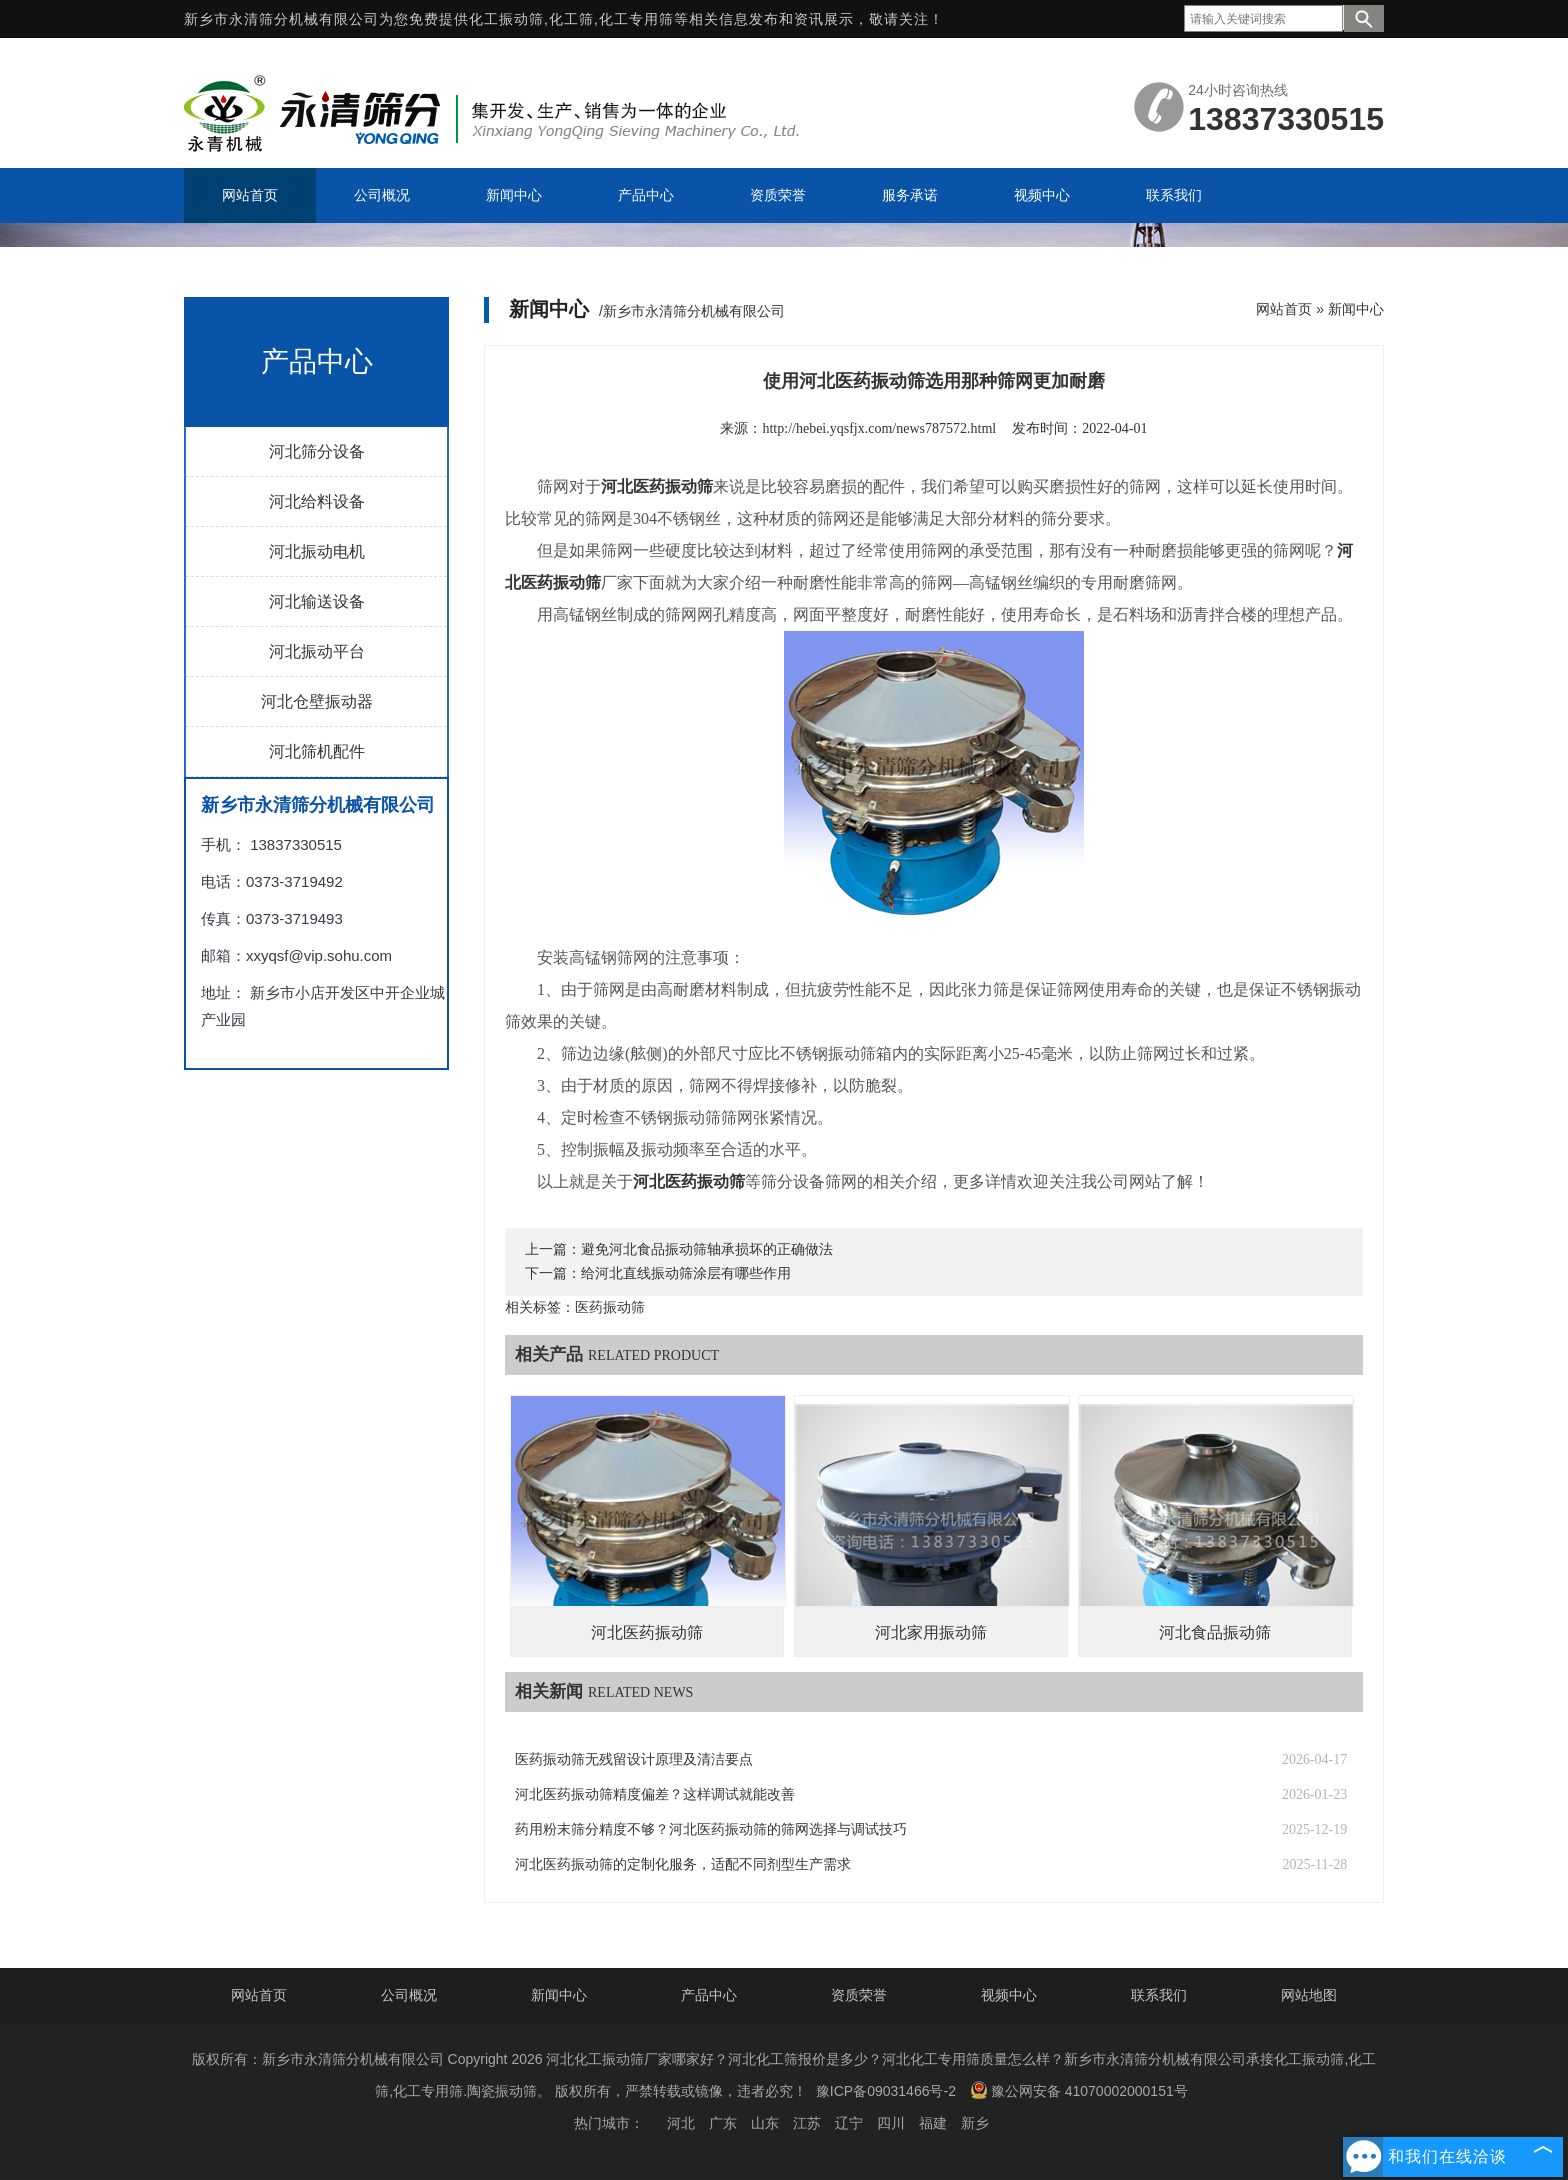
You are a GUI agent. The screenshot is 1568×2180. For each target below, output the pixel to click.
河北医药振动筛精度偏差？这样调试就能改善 (655, 1794)
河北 (681, 2123)
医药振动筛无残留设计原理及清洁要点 (634, 1759)
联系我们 (1159, 1995)
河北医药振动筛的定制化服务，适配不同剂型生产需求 (683, 1864)
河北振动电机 (317, 551)
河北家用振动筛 (931, 1632)
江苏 (807, 2123)
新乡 (975, 2123)
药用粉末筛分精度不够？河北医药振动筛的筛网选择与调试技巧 (711, 1829)
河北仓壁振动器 (317, 701)
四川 (891, 2123)
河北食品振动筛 (1215, 1632)
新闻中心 (1356, 309)
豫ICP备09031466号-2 (886, 2091)
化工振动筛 (506, 19)
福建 (933, 2123)
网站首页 (1284, 309)
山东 (765, 2123)
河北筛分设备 (317, 451)
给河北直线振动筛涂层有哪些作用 (686, 1273)
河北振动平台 (317, 651)
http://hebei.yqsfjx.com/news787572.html (879, 428)
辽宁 (849, 2123)
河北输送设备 (317, 601)
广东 (723, 2123)
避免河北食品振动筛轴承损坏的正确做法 (707, 1249)
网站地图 (1309, 1995)
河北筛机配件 (317, 751)
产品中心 (709, 1995)
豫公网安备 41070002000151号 (1079, 2090)
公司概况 (409, 1995)
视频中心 (1009, 1995)
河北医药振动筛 (647, 1632)
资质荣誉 (859, 1995)
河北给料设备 (317, 501)
